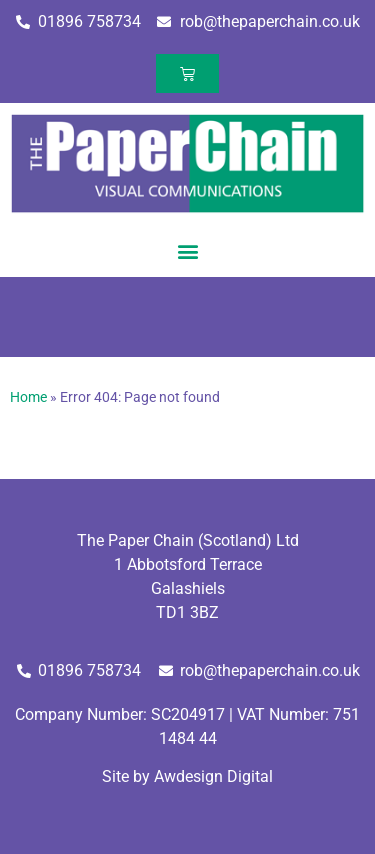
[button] (187, 250)
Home (28, 397)
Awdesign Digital (213, 776)
